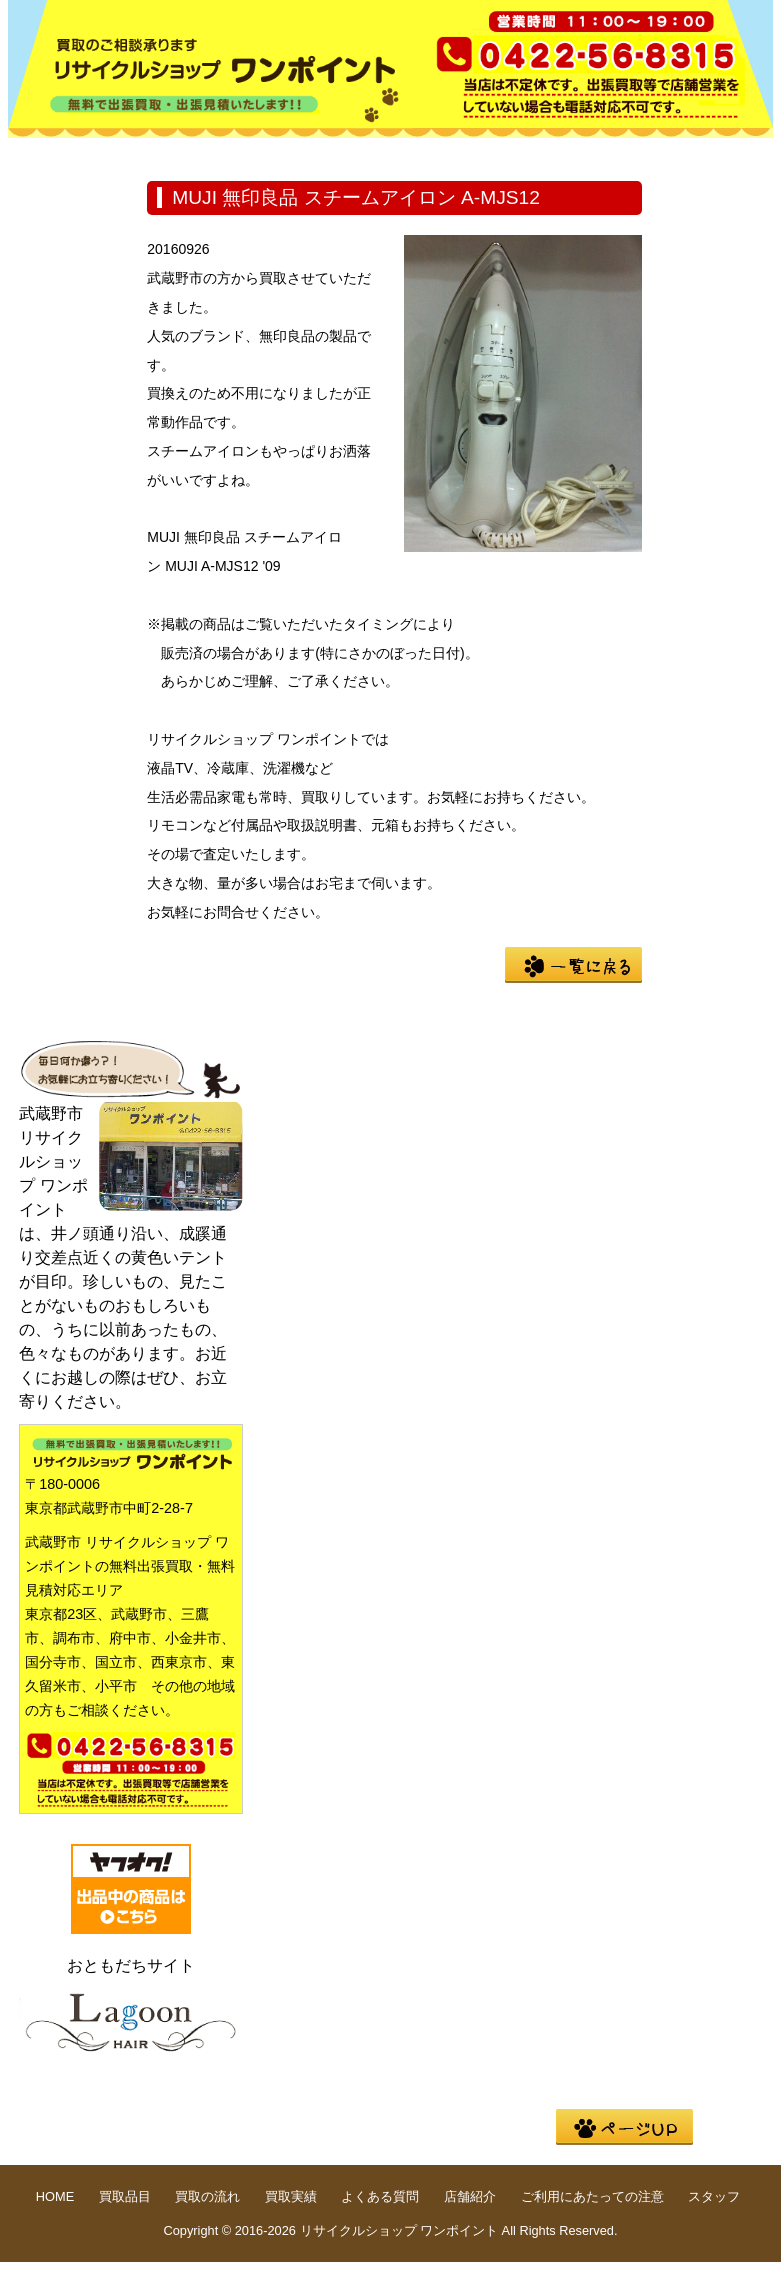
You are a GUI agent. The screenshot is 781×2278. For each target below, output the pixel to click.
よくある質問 (584, 153)
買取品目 (200, 153)
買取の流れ (328, 153)
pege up (624, 2127)
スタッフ (714, 2196)
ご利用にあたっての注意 (592, 2196)
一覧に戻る (573, 965)
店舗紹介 (72, 184)
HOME (72, 153)
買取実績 (456, 153)
